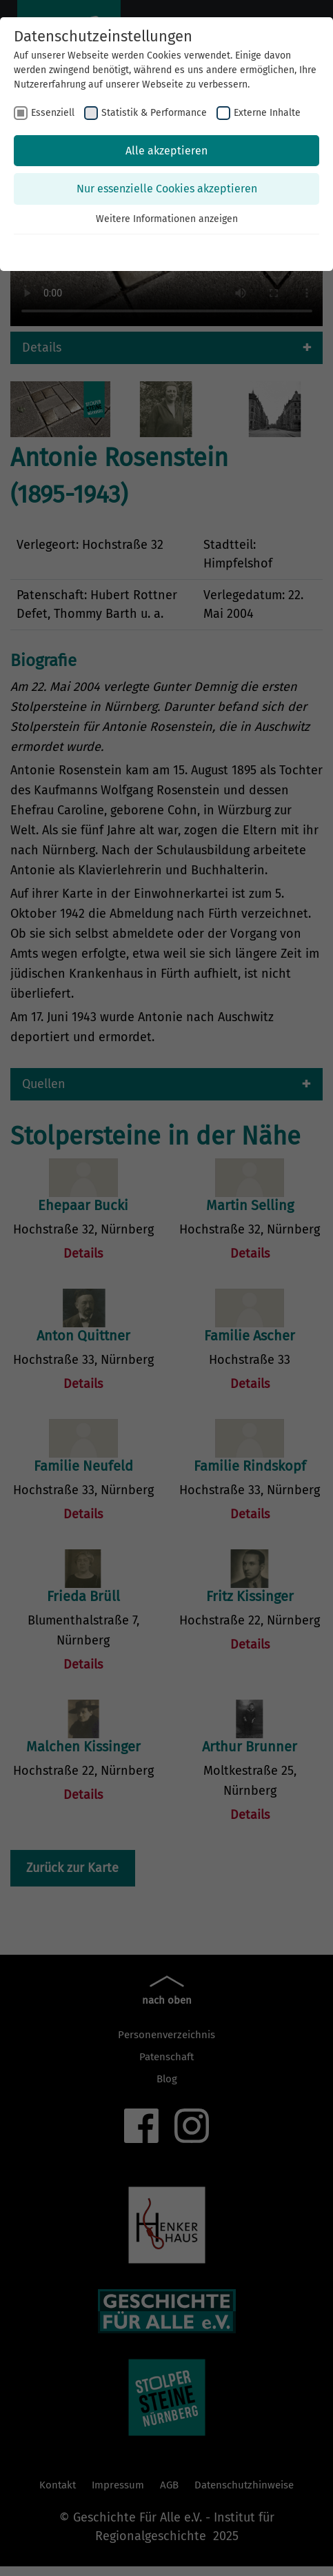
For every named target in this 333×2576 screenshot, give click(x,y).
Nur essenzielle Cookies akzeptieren (167, 188)
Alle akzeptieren (166, 150)
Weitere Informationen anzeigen (167, 219)
